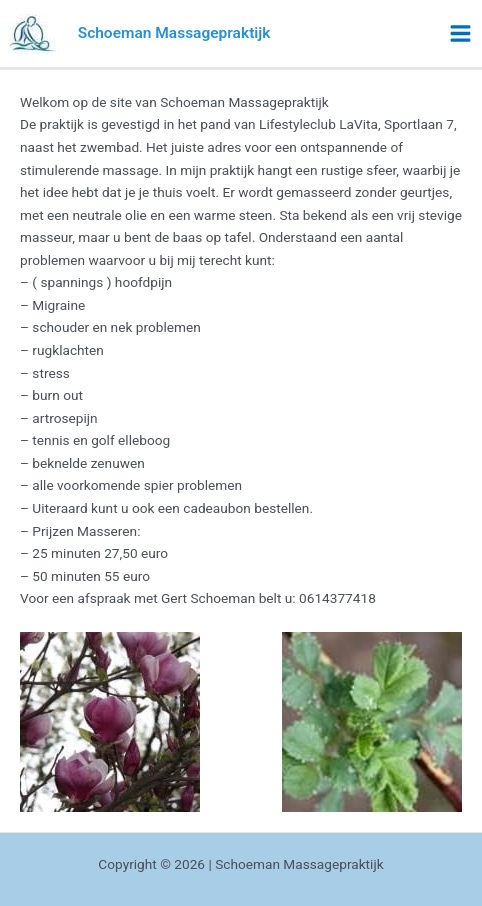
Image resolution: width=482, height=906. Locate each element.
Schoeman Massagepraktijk (174, 33)
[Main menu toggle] (461, 34)
